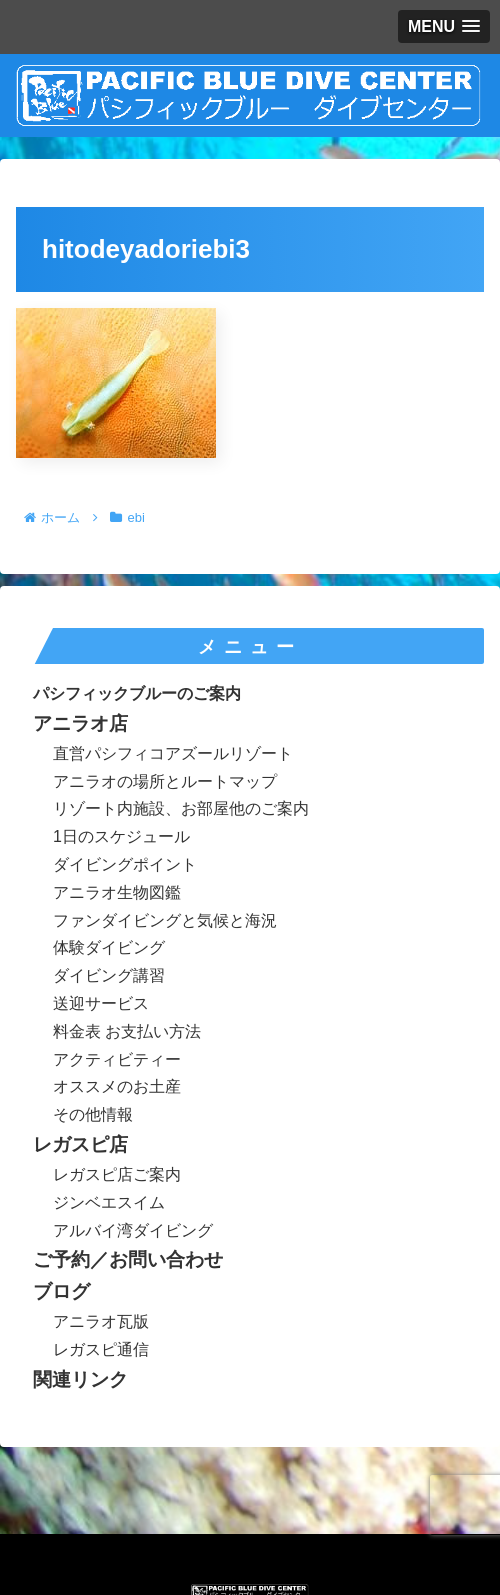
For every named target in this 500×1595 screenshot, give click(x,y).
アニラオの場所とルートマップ (165, 781)
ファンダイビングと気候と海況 (165, 920)
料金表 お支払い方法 (127, 1031)
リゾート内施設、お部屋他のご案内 (181, 808)
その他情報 (93, 1114)
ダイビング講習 (109, 975)
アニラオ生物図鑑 (117, 892)
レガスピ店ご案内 (117, 1174)
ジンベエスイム (109, 1202)
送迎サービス (101, 1003)
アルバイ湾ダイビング (133, 1230)
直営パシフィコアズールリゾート (173, 753)
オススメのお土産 (117, 1086)
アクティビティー (117, 1059)
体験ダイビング (109, 947)
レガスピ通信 (101, 1349)
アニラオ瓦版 (101, 1321)
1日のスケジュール (121, 836)
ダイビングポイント (125, 864)
